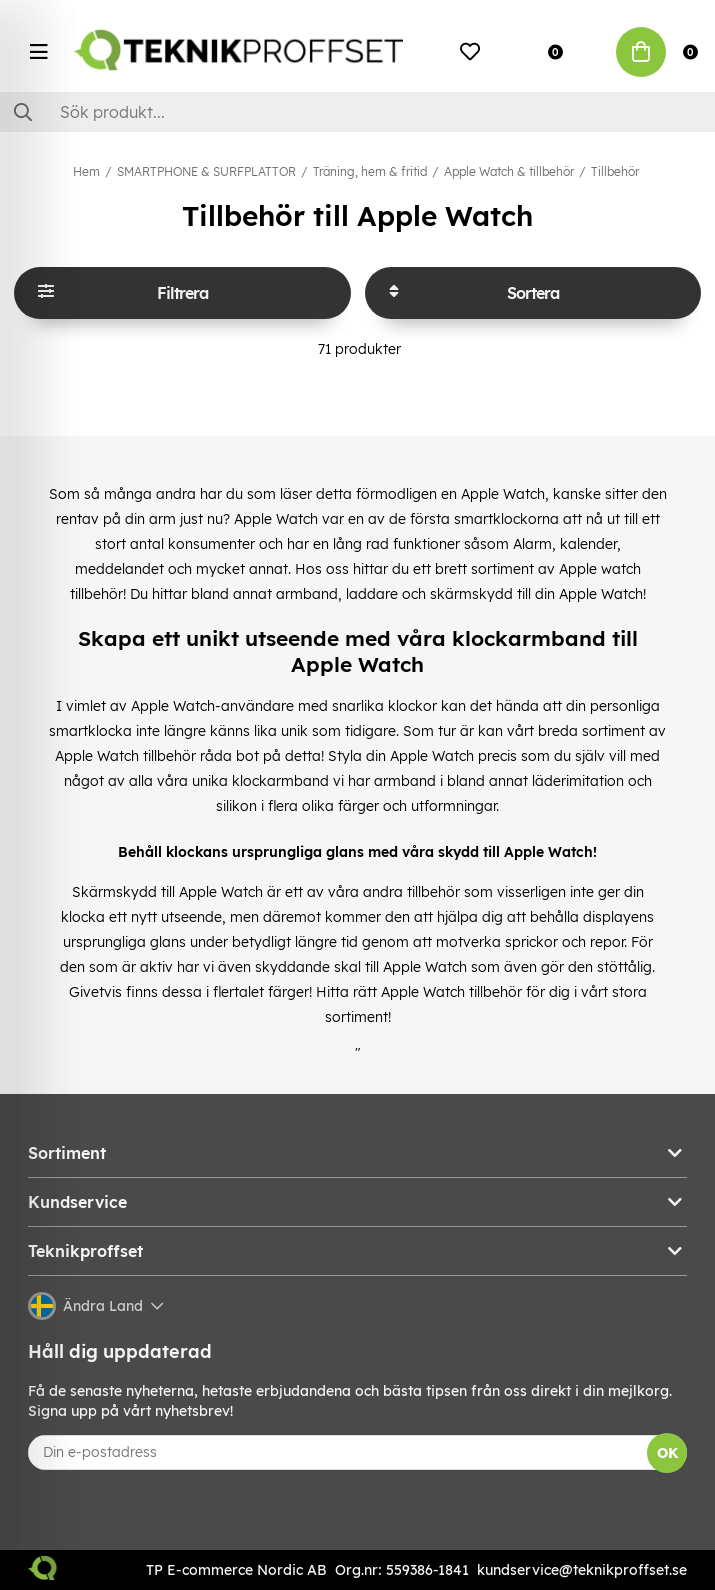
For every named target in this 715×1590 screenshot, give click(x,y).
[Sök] (357, 112)
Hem (86, 171)
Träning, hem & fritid (370, 171)
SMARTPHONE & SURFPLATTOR (206, 171)
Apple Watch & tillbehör (509, 171)
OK (667, 1453)
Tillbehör (615, 171)
